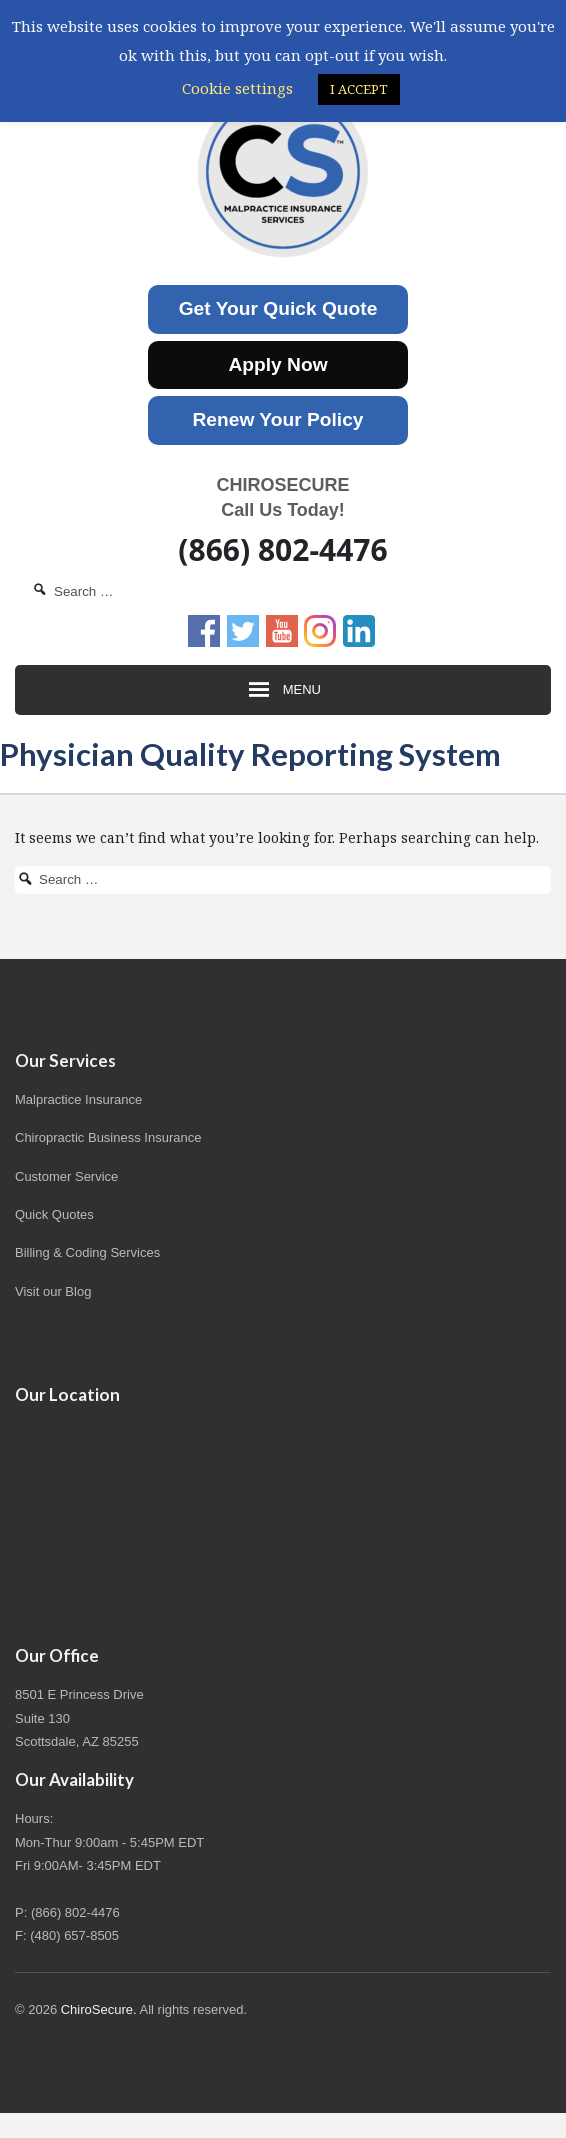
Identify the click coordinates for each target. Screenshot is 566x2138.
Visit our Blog (53, 1291)
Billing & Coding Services (87, 1252)
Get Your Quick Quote (278, 308)
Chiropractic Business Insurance (108, 1137)
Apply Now (277, 364)
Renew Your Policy (278, 419)
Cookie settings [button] (237, 88)
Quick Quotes (54, 1214)
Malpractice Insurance (78, 1099)
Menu (283, 690)
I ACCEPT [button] (359, 89)
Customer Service (66, 1176)
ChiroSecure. (99, 2009)
